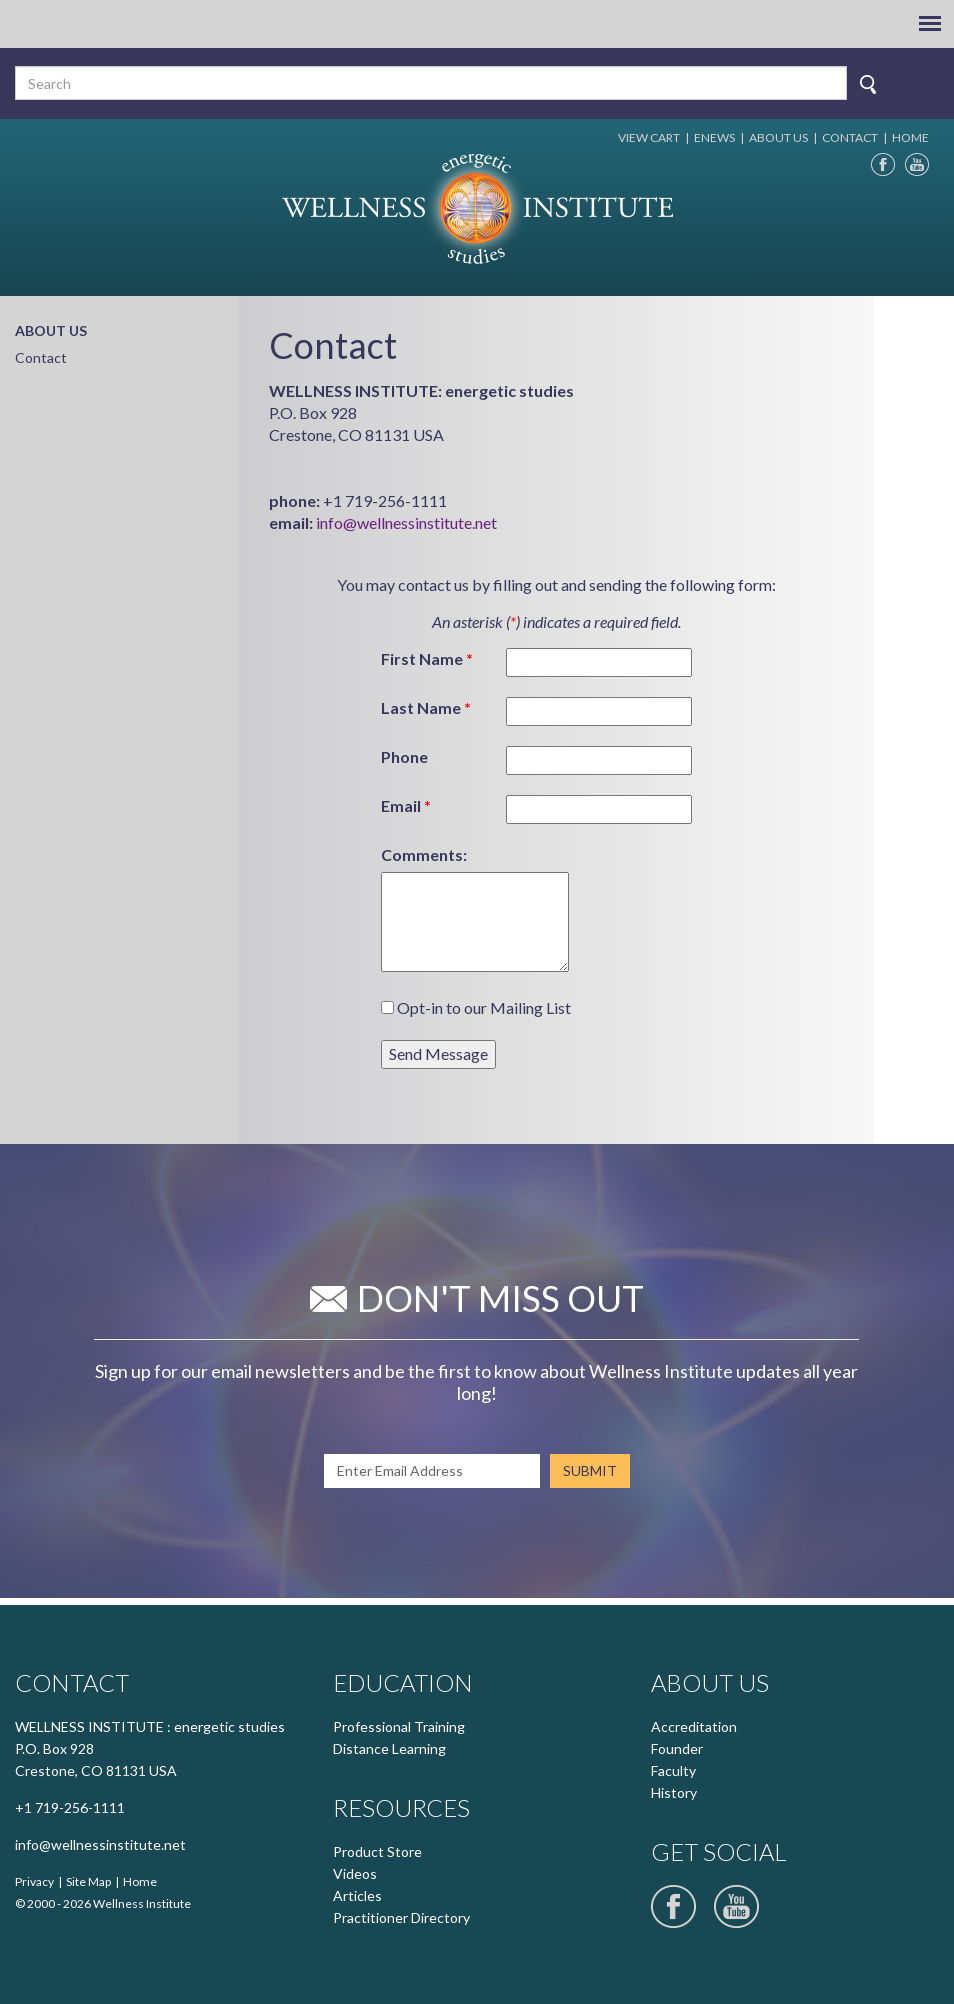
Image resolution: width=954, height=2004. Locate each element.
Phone (404, 756)
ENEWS (714, 137)
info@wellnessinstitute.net (406, 522)
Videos (355, 1873)
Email (406, 805)
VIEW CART (649, 137)
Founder (677, 1748)
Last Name (426, 707)
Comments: (424, 854)
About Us (51, 330)
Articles (357, 1895)
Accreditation (694, 1726)
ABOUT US (778, 137)
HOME (910, 137)
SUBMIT (590, 1470)
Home (140, 1881)
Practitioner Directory (401, 1917)
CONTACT (850, 137)
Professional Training (399, 1726)
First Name (427, 658)
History (674, 1792)
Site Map (88, 1881)
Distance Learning (389, 1748)
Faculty (673, 1770)
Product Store (377, 1851)
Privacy (34, 1881)
